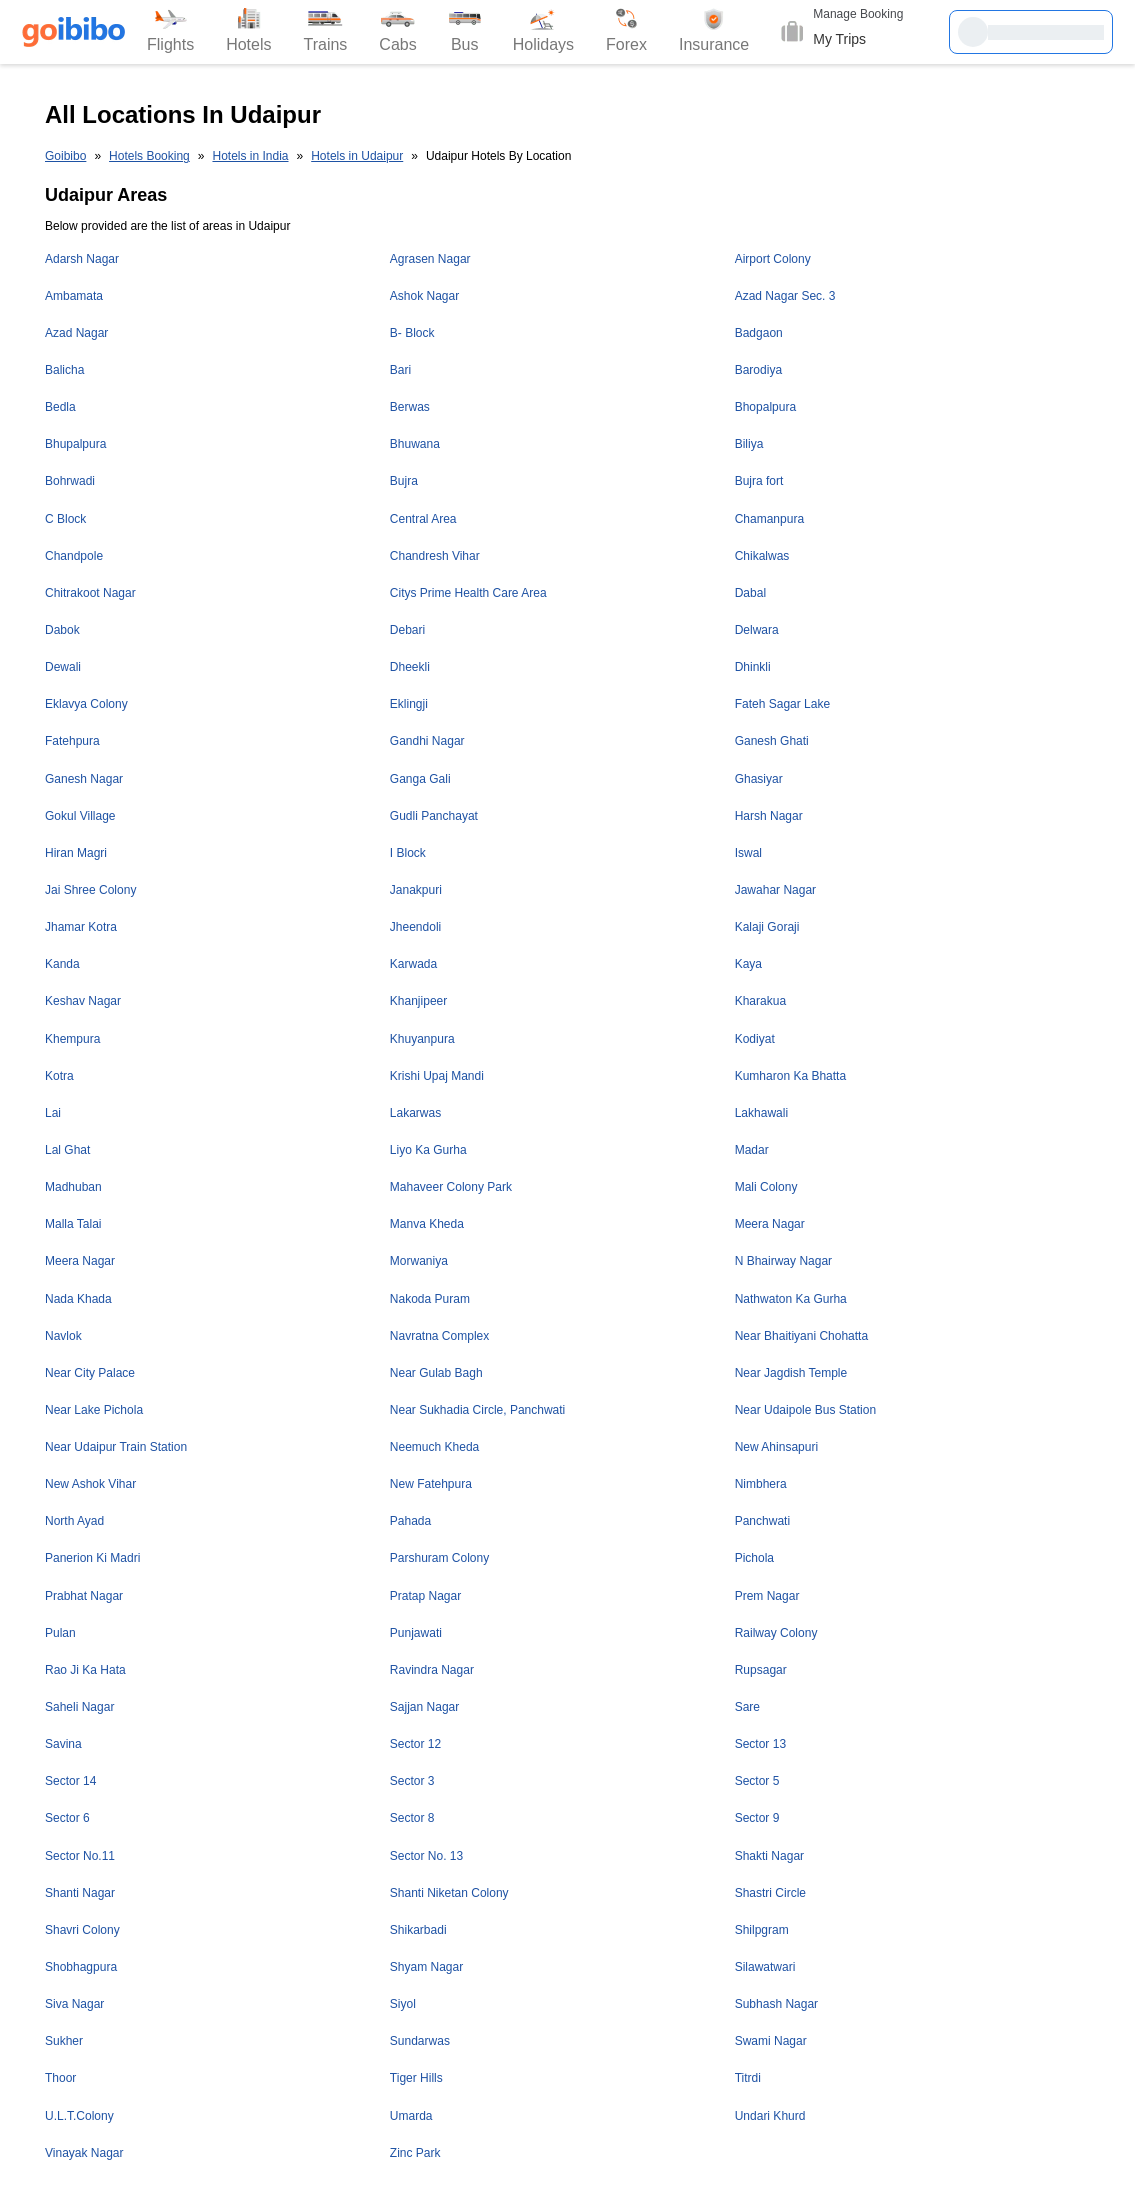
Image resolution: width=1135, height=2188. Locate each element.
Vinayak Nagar (84, 2153)
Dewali (63, 667)
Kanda (62, 964)
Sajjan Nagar (424, 1707)
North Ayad (74, 1521)
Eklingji (409, 704)
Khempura (72, 1039)
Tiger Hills (416, 2078)
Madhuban (73, 1187)
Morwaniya (419, 1261)
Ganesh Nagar (84, 779)
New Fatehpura (431, 1484)
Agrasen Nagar (430, 259)
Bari (400, 370)
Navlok (63, 1336)
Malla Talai (73, 1224)
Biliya (749, 444)
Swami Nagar (771, 2041)
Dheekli (410, 667)
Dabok (62, 630)
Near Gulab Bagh (436, 1373)
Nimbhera (761, 1484)
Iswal (748, 853)
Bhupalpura (75, 444)
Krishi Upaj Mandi (437, 1076)
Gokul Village (80, 816)
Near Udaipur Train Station (116, 1447)
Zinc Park (415, 2153)
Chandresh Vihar (435, 556)
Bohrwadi (70, 481)
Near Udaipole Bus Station (805, 1410)
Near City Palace (90, 1373)
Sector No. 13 (426, 1856)
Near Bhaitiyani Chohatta (801, 1336)
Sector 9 (757, 1818)
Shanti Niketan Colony (449, 1893)
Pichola (754, 1558)
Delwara (757, 630)
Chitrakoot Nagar (90, 593)
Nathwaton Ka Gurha (791, 1299)
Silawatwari (765, 1967)
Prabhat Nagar (84, 1596)
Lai (53, 1113)
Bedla (60, 407)
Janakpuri (416, 890)
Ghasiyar (759, 779)
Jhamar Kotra (81, 927)
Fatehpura (72, 741)
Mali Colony (766, 1187)
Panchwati (762, 1521)
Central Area (423, 519)
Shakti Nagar (769, 1856)
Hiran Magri (76, 853)
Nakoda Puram (430, 1299)
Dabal (750, 593)
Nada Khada (78, 1299)
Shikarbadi (418, 1930)
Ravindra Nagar (432, 1670)
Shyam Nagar (426, 1967)
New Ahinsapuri (776, 1447)
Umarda (411, 2116)
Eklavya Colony (86, 704)
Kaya (748, 964)
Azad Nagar (76, 333)
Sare (747, 1707)
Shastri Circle (770, 1893)
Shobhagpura (81, 1967)
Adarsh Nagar (82, 259)
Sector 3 (412, 1781)
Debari (407, 630)
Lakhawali (761, 1113)
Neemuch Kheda (434, 1447)
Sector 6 (67, 1818)
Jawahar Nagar (775, 890)
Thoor (60, 2078)
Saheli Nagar (79, 1707)
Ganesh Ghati (772, 741)
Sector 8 (412, 1818)
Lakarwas (415, 1113)
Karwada (413, 964)
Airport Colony (773, 259)
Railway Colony (776, 1633)
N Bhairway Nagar (783, 1261)
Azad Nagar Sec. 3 (785, 296)
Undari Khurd (770, 2116)
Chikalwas (762, 556)
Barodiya (758, 370)
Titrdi (748, 2078)
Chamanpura (769, 519)
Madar (752, 1150)
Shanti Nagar (80, 1893)
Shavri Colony (82, 1930)
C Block (65, 519)
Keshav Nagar (83, 1001)
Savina (63, 1744)
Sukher (64, 2041)
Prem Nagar (767, 1596)
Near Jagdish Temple (791, 1373)
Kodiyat (755, 1039)
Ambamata (74, 296)
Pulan (60, 1633)
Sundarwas (420, 2041)
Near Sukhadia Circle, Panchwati (477, 1410)
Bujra (404, 481)
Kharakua (760, 1001)
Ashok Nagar (424, 296)
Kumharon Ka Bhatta (790, 1076)
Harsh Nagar (769, 816)
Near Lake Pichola (94, 1410)
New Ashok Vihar (90, 1484)
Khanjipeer (418, 1001)
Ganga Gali (420, 779)
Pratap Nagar (425, 1596)
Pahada (410, 1521)
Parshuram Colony (439, 1558)
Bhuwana (415, 444)
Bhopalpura (765, 407)
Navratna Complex (439, 1336)
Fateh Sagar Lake (782, 704)
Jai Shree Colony (90, 890)
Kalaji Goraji (767, 927)
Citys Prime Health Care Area (468, 593)
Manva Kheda (427, 1224)
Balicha (64, 370)
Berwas (410, 407)
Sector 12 (415, 1744)
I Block (408, 853)
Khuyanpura (422, 1039)
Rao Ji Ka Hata (85, 1670)
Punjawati (416, 1633)
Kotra (59, 1076)
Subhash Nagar (776, 2004)
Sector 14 (70, 1781)
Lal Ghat (67, 1150)
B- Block (412, 333)
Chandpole (74, 556)
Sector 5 (757, 1781)
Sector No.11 (80, 1856)
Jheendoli (415, 927)
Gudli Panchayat (434, 816)
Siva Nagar (74, 2004)
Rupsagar (761, 1670)
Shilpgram (762, 1930)
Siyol (403, 2004)
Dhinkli (753, 667)
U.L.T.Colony (79, 2116)
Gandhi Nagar (427, 741)
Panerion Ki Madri (92, 1558)
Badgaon (759, 333)
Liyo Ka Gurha (428, 1150)
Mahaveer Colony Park (451, 1187)
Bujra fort (759, 481)
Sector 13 (760, 1744)
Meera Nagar (770, 1224)
